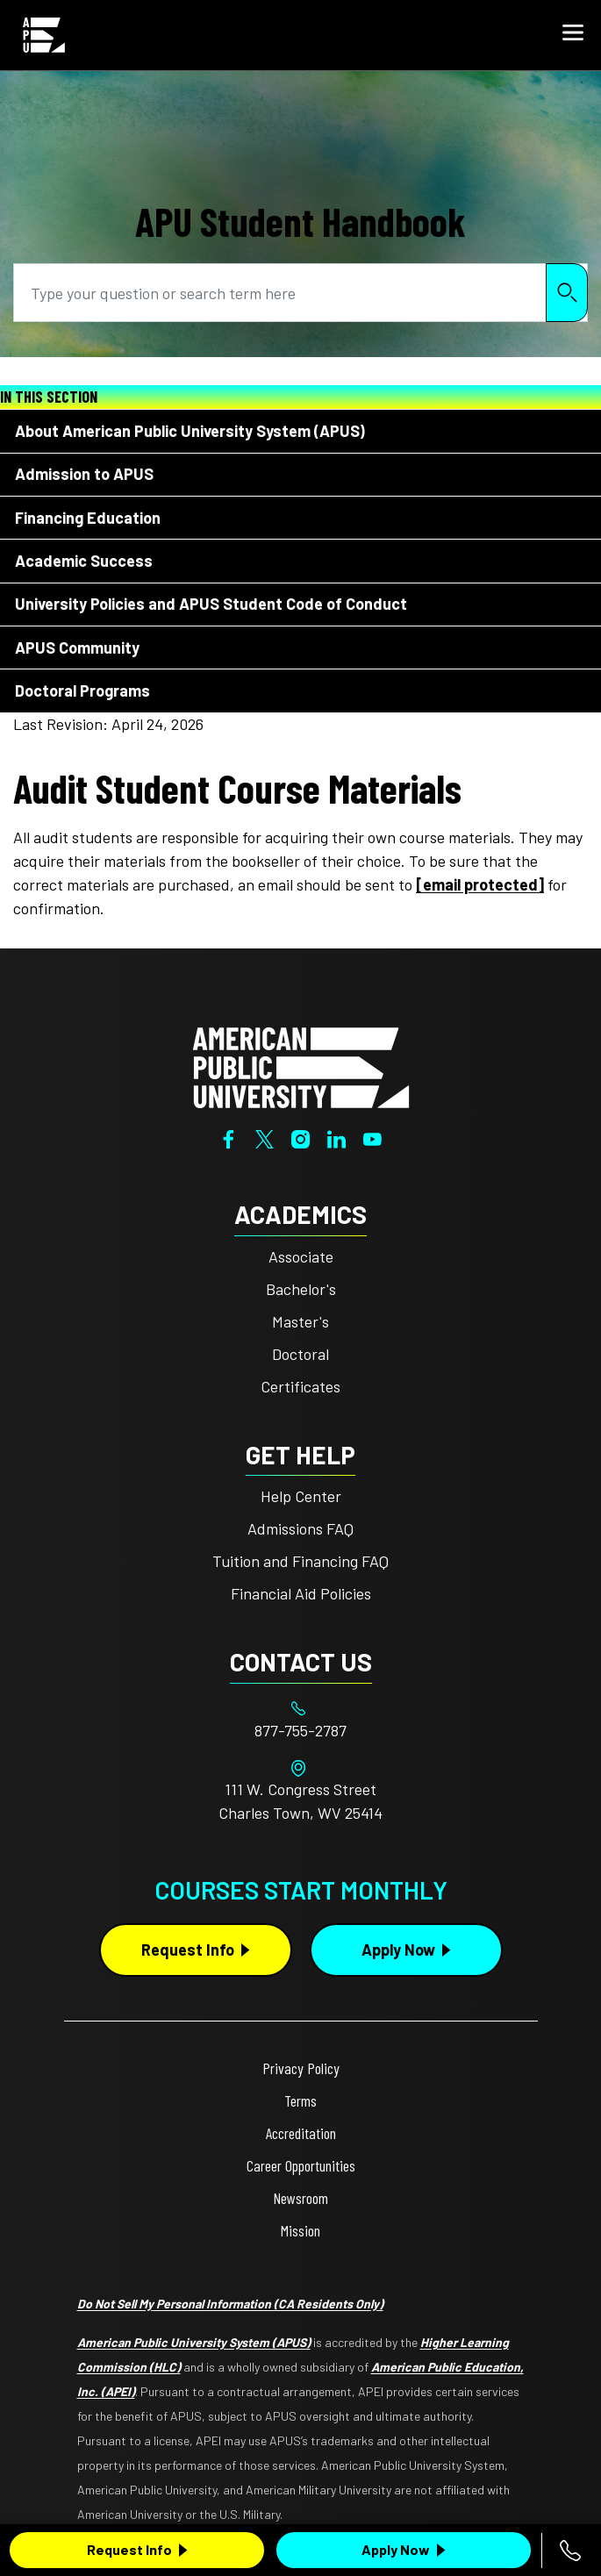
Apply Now (395, 2549)
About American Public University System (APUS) (190, 430)
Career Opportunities (301, 2165)
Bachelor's (301, 1289)
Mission (300, 2230)
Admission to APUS (84, 473)
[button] (572, 35)
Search (567, 292)
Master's (300, 1321)
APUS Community (77, 647)
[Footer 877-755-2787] (301, 1730)
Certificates (300, 1386)
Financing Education (88, 517)
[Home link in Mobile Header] (44, 35)
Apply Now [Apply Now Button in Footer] (398, 1949)
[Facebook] (228, 1137)
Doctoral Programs (82, 690)
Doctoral (300, 1353)
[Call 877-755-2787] (570, 2550)
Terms (300, 2100)
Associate (300, 1256)
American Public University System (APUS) (194, 2342)
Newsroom (300, 2197)
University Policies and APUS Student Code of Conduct (211, 603)
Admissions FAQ (300, 1528)
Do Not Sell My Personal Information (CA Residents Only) (230, 2303)
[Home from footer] (301, 1066)
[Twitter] (264, 1137)
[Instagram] (300, 1137)
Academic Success (84, 560)
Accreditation (301, 2133)
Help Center (301, 1496)
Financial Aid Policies (301, 1593)
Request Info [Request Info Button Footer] (187, 1949)
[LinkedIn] (336, 1137)
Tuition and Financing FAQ (300, 1561)
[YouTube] (372, 1137)
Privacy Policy (301, 2068)
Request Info (129, 2549)
